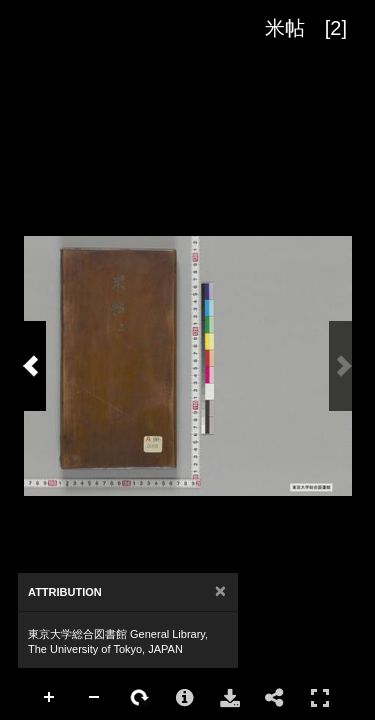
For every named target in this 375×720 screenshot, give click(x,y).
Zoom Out (95, 698)
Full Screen (320, 697)
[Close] (220, 591)
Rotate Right (140, 698)
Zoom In (50, 698)
